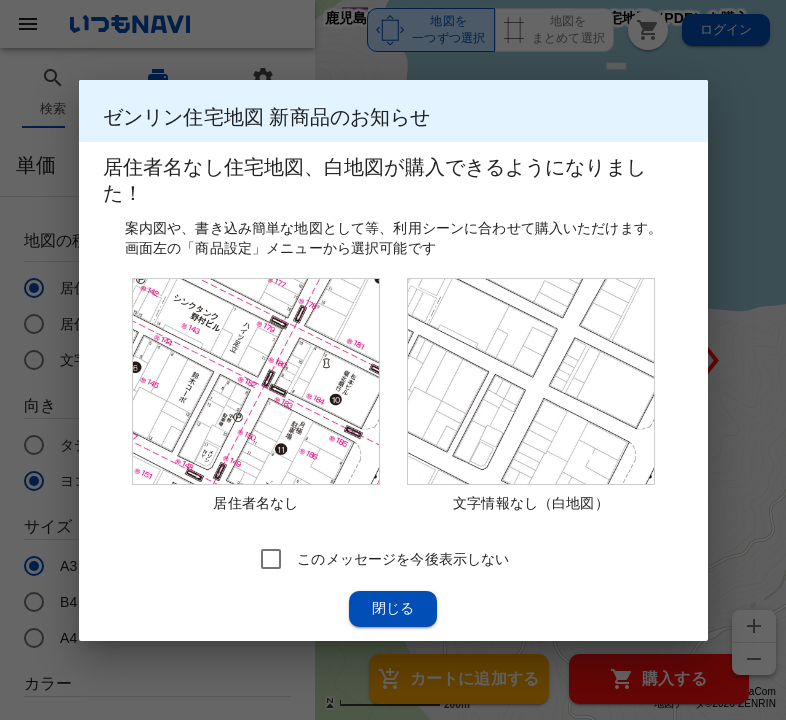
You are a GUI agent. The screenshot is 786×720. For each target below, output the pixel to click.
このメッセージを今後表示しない (403, 558)
